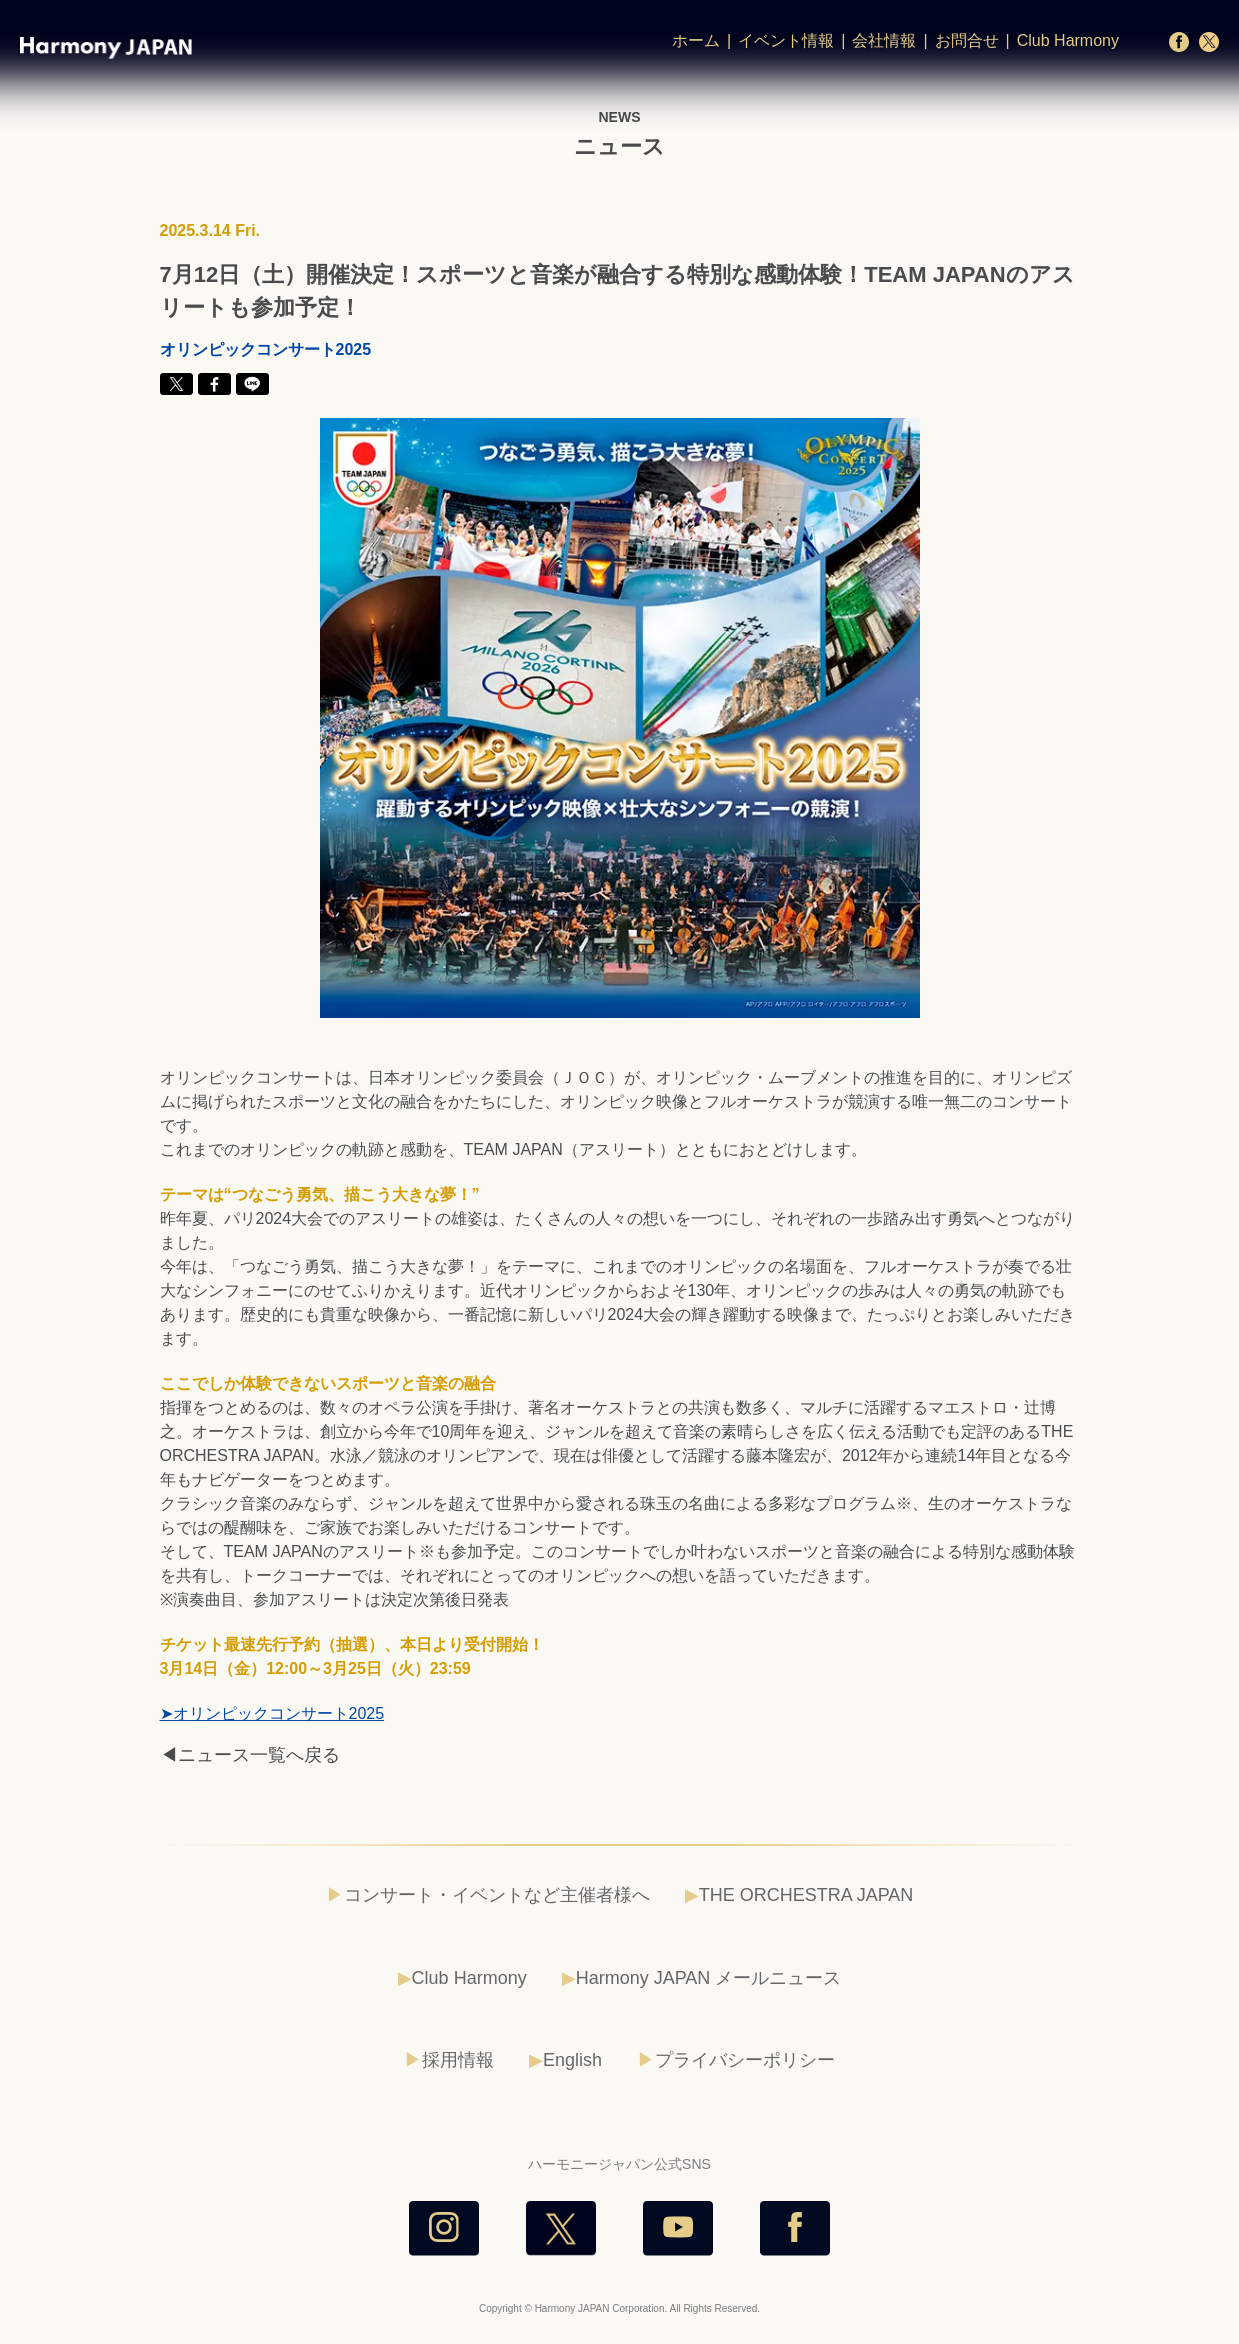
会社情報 (884, 40)
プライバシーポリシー (745, 2060)
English (572, 2060)
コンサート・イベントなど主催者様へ (497, 1895)
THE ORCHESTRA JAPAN (806, 1895)
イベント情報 (786, 40)
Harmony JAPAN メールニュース (709, 1978)
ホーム (696, 40)
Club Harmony (1068, 40)
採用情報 (458, 2060)
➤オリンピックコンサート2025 (272, 1713)
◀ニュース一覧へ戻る (250, 1755)
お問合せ (967, 40)
